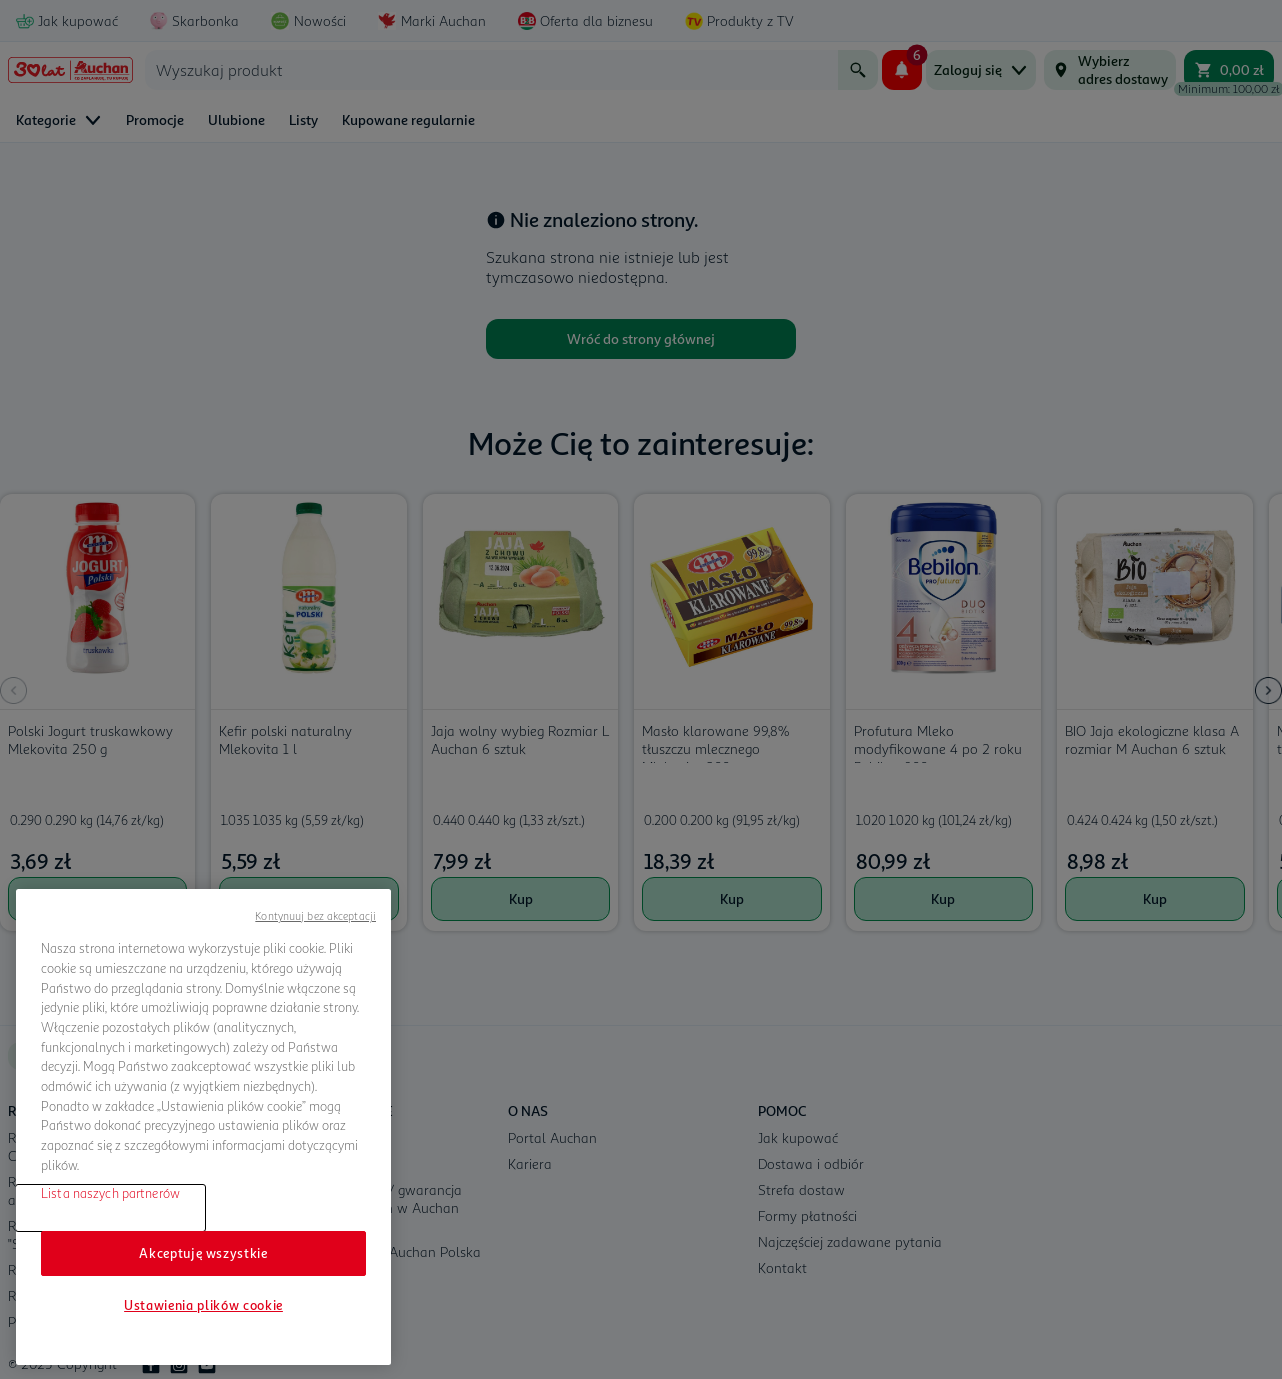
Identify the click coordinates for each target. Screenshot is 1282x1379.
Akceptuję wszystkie (203, 1253)
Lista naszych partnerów (110, 1193)
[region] (203, 1127)
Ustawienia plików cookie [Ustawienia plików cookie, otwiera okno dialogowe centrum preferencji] (203, 1305)
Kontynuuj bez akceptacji (315, 915)
